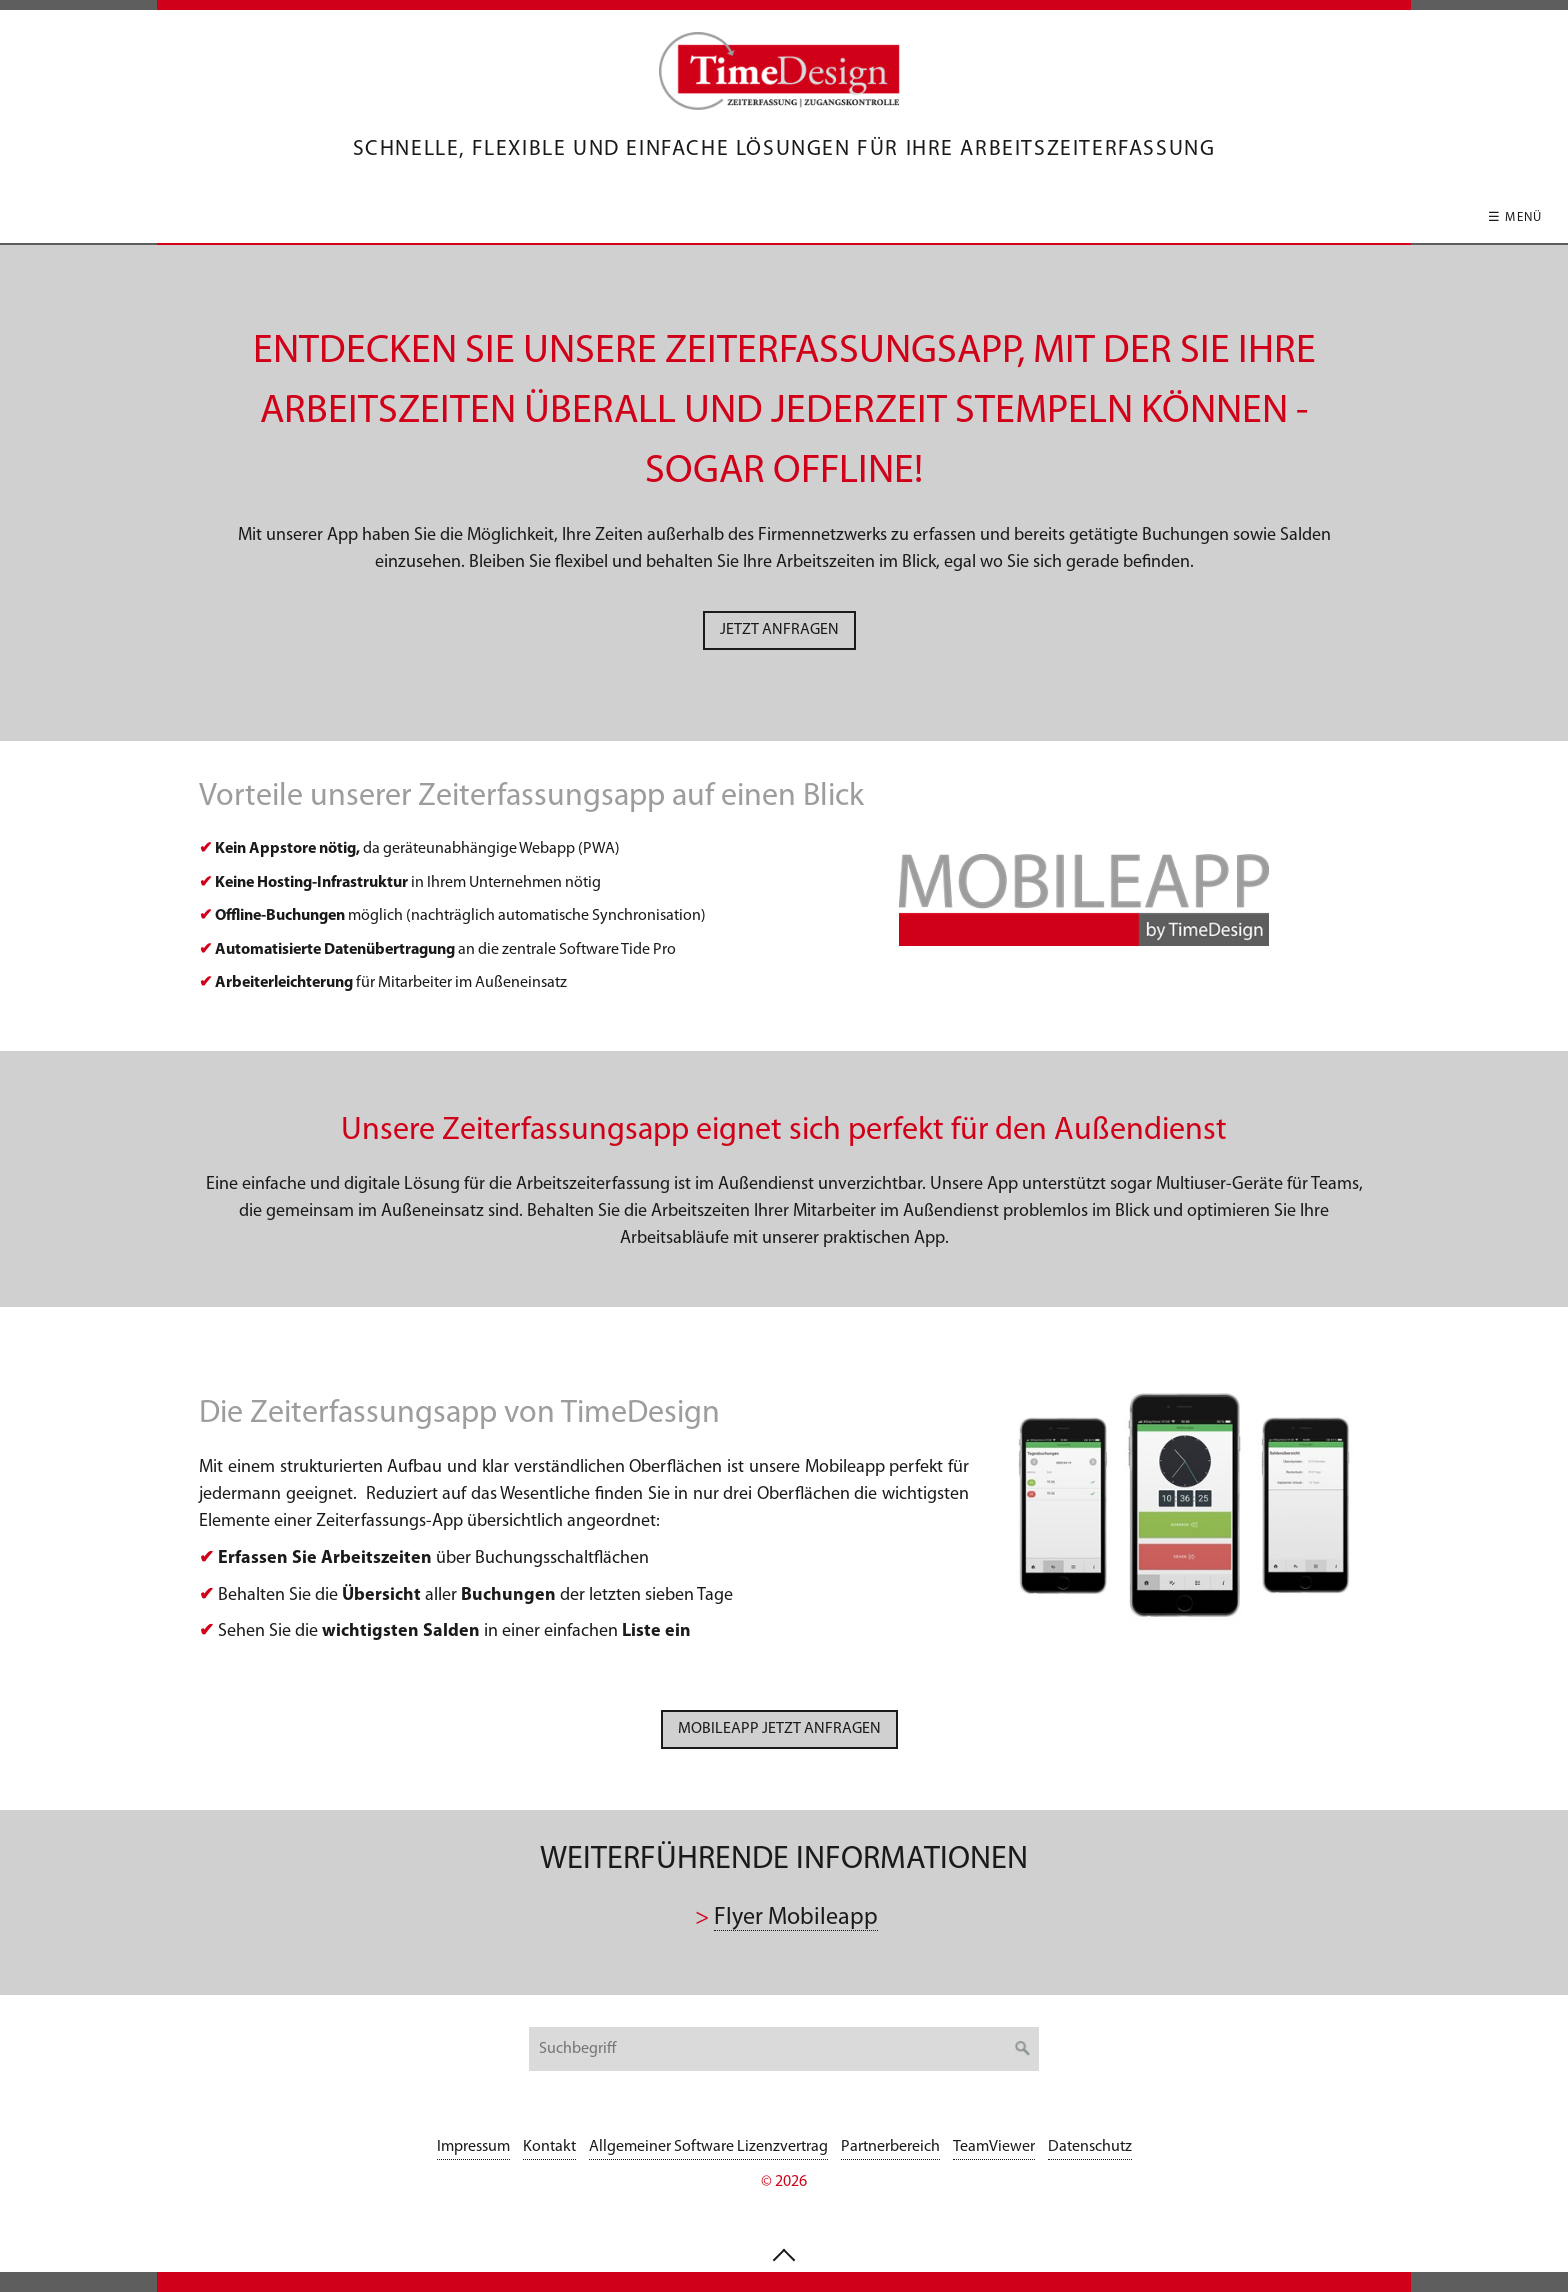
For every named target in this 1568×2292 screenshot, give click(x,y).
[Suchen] (1023, 2049)
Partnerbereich (890, 2147)
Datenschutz (1090, 2147)
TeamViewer (994, 2147)
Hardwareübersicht (661, 217)
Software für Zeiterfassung (421, 217)
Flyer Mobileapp (796, 1918)
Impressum (473, 2147)
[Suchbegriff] (784, 2049)
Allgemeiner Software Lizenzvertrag (708, 2147)
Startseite (231, 217)
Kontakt (1332, 217)
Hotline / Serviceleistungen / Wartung (937, 217)
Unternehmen (1188, 217)
